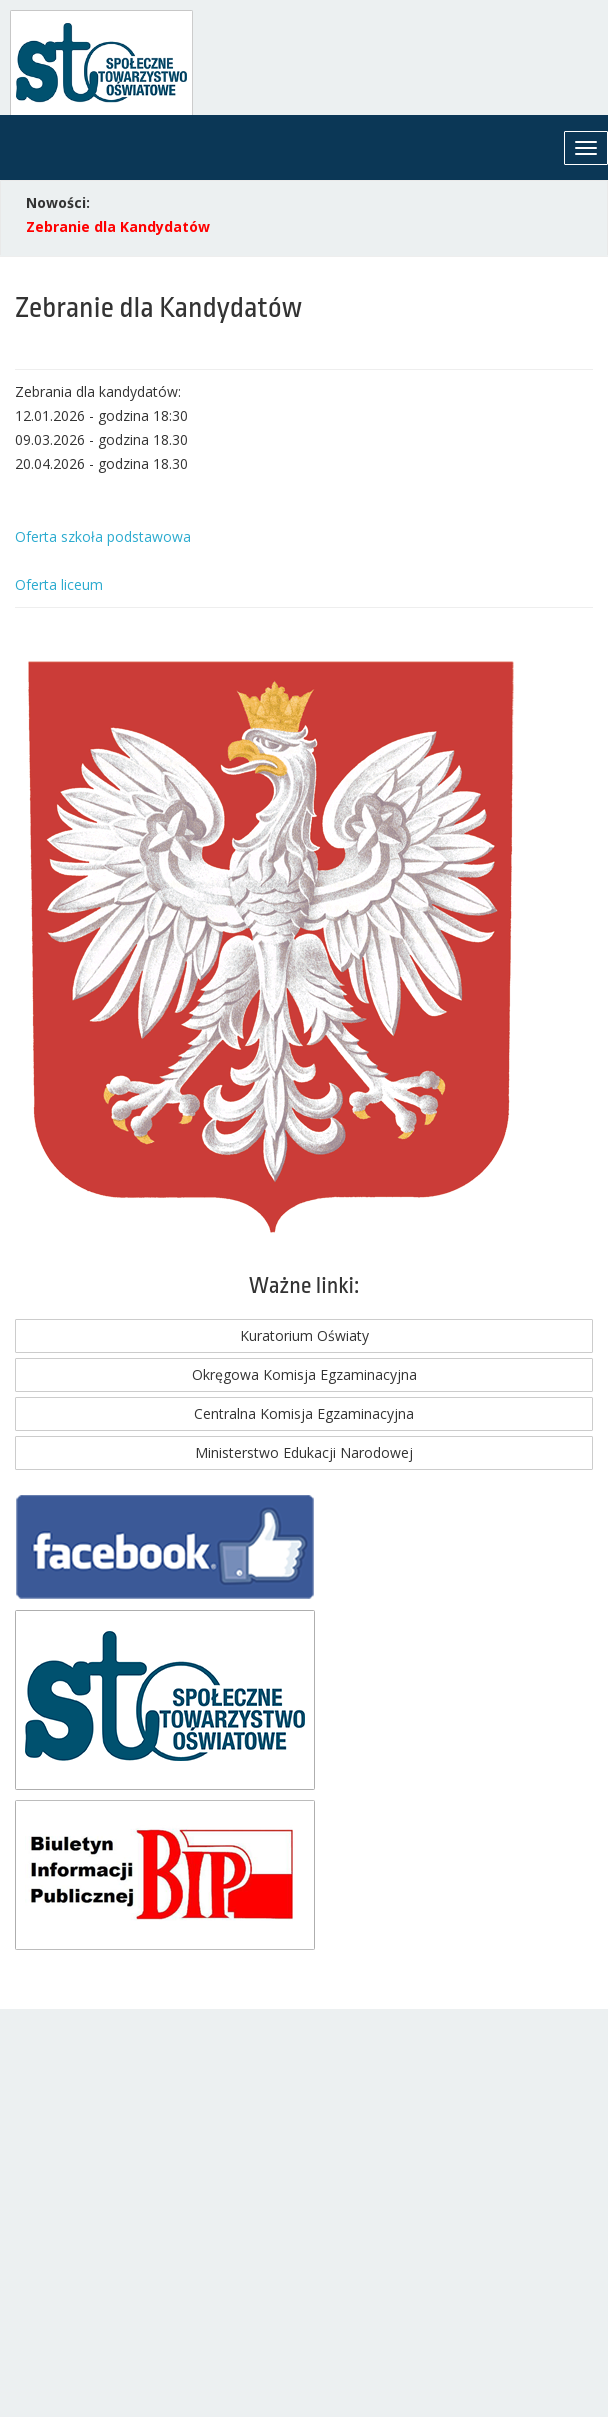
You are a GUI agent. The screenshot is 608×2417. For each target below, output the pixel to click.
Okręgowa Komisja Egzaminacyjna (304, 1374)
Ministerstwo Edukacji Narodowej (304, 1452)
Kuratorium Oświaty (304, 1335)
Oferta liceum (59, 584)
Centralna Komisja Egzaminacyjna (304, 1413)
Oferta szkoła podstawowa (103, 536)
